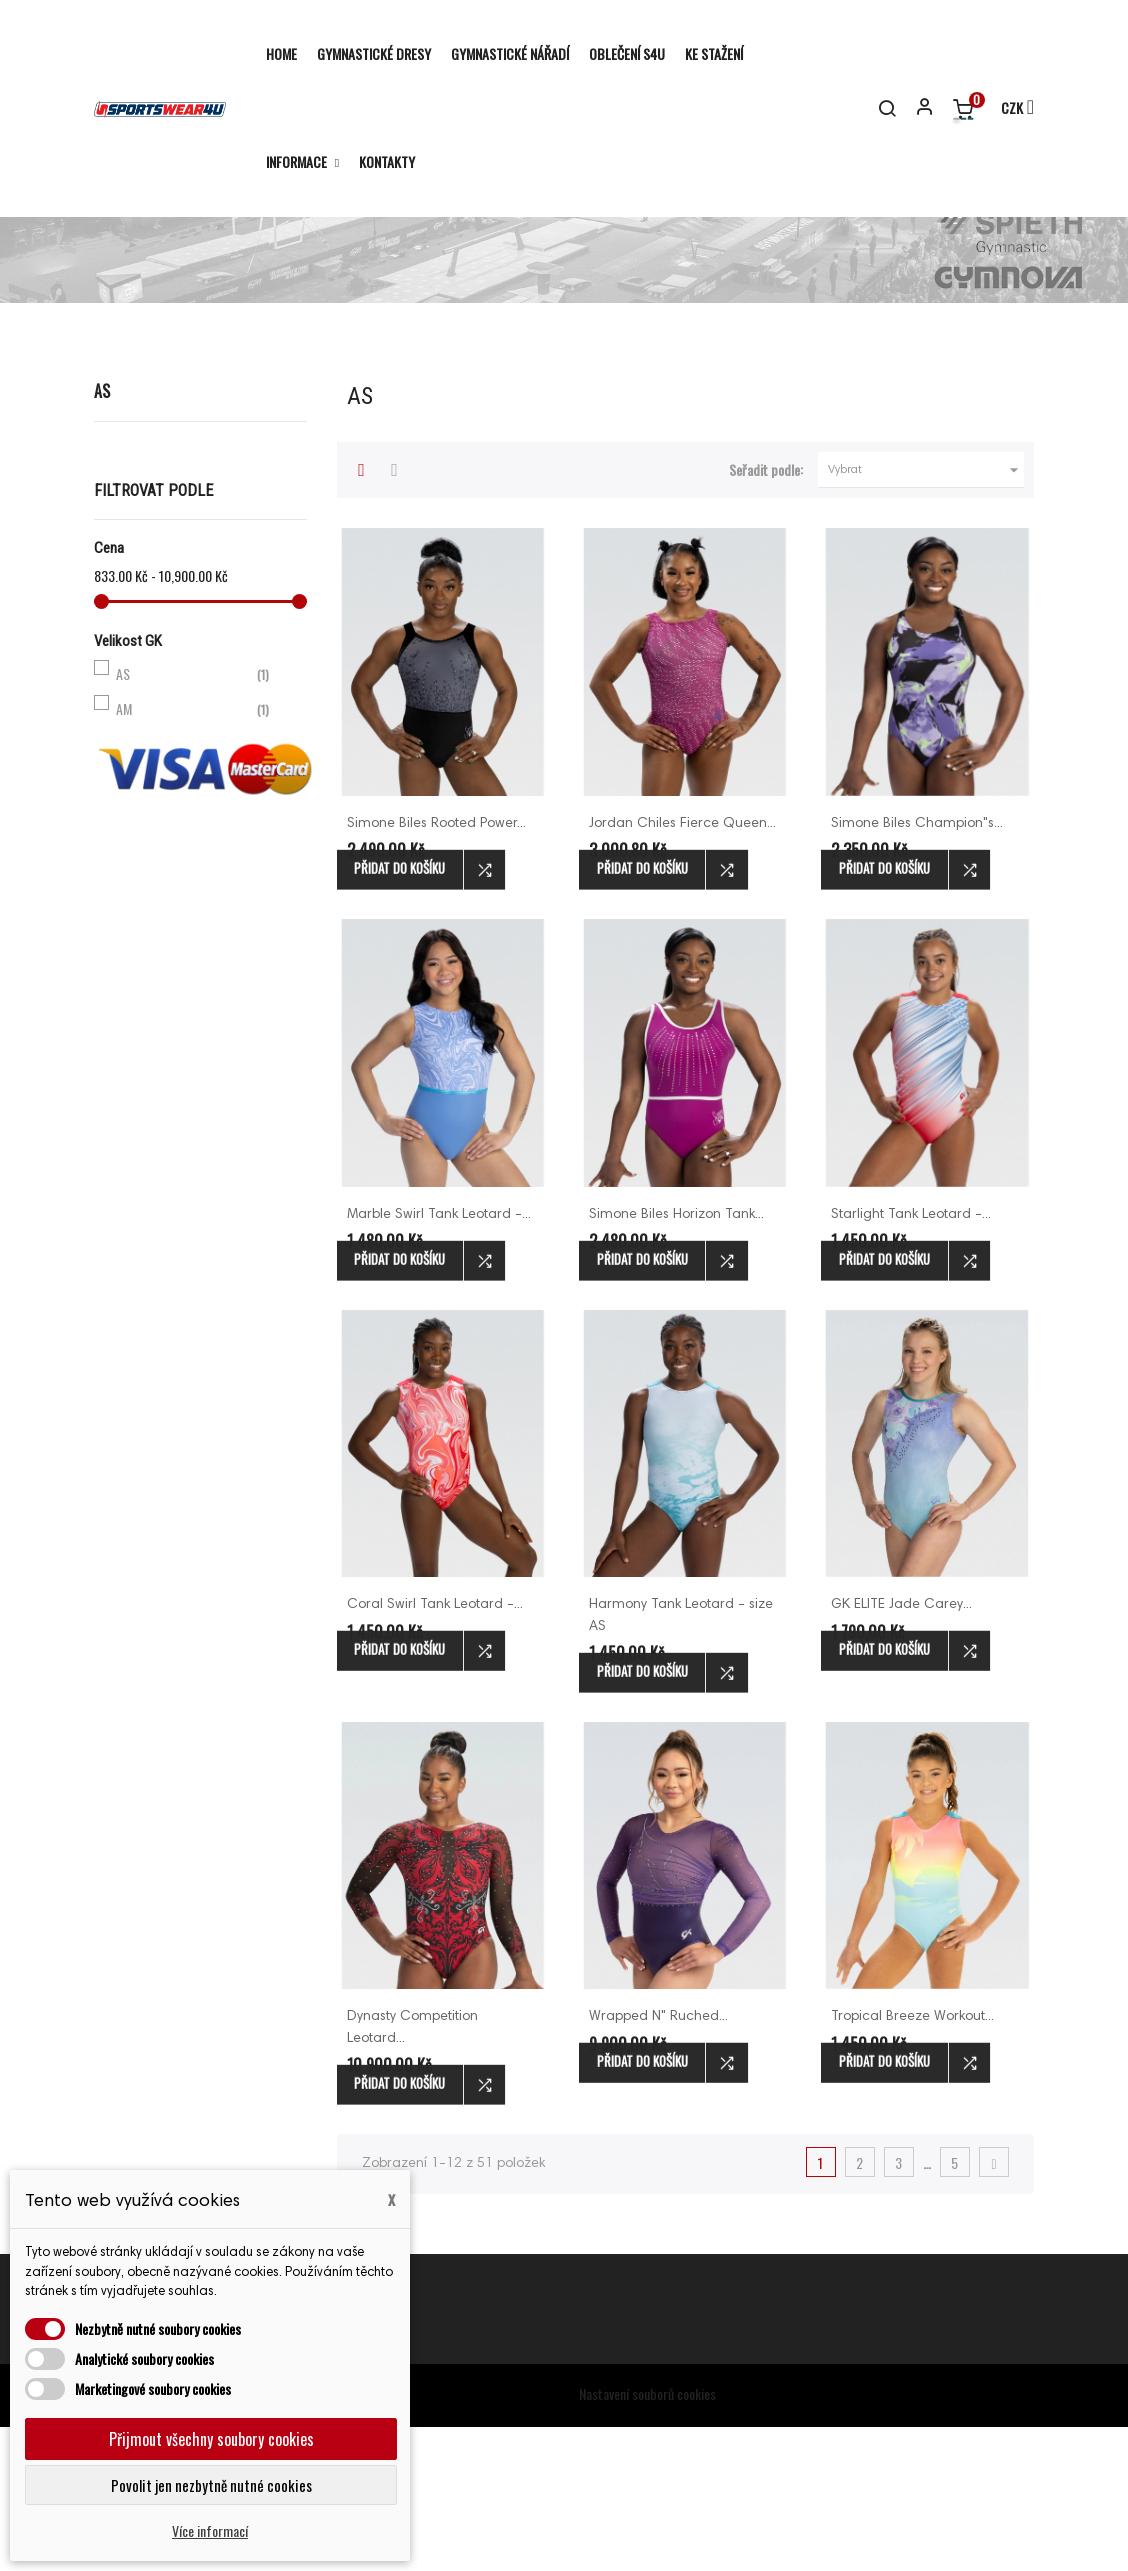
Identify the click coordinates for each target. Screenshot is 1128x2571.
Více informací (210, 2530)
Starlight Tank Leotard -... (911, 1359)
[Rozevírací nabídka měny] (1008, 109)
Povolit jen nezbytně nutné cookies (211, 2485)
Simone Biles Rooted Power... (436, 969)
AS (102, 536)
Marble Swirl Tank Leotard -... (439, 1359)
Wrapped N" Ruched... (658, 2162)
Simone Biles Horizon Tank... (676, 1359)
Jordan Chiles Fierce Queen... (682, 969)
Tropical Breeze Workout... (912, 2162)
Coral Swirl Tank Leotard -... (435, 1750)
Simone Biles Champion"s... (917, 969)
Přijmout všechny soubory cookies (211, 2439)
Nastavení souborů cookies (647, 2537)
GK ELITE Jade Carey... (901, 1750)
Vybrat (926, 615)
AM (196, 853)
